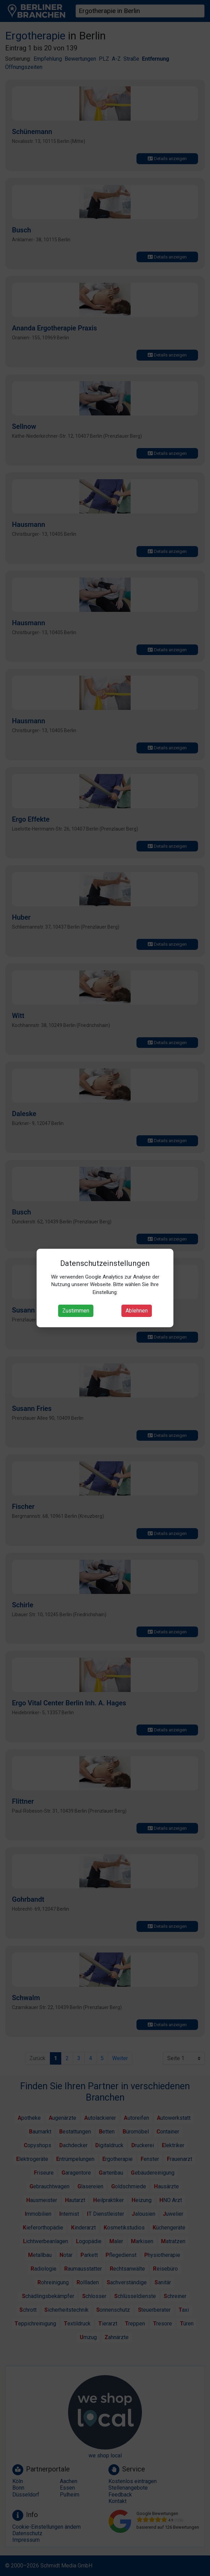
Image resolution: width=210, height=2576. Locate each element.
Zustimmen (75, 1310)
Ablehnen (137, 1310)
